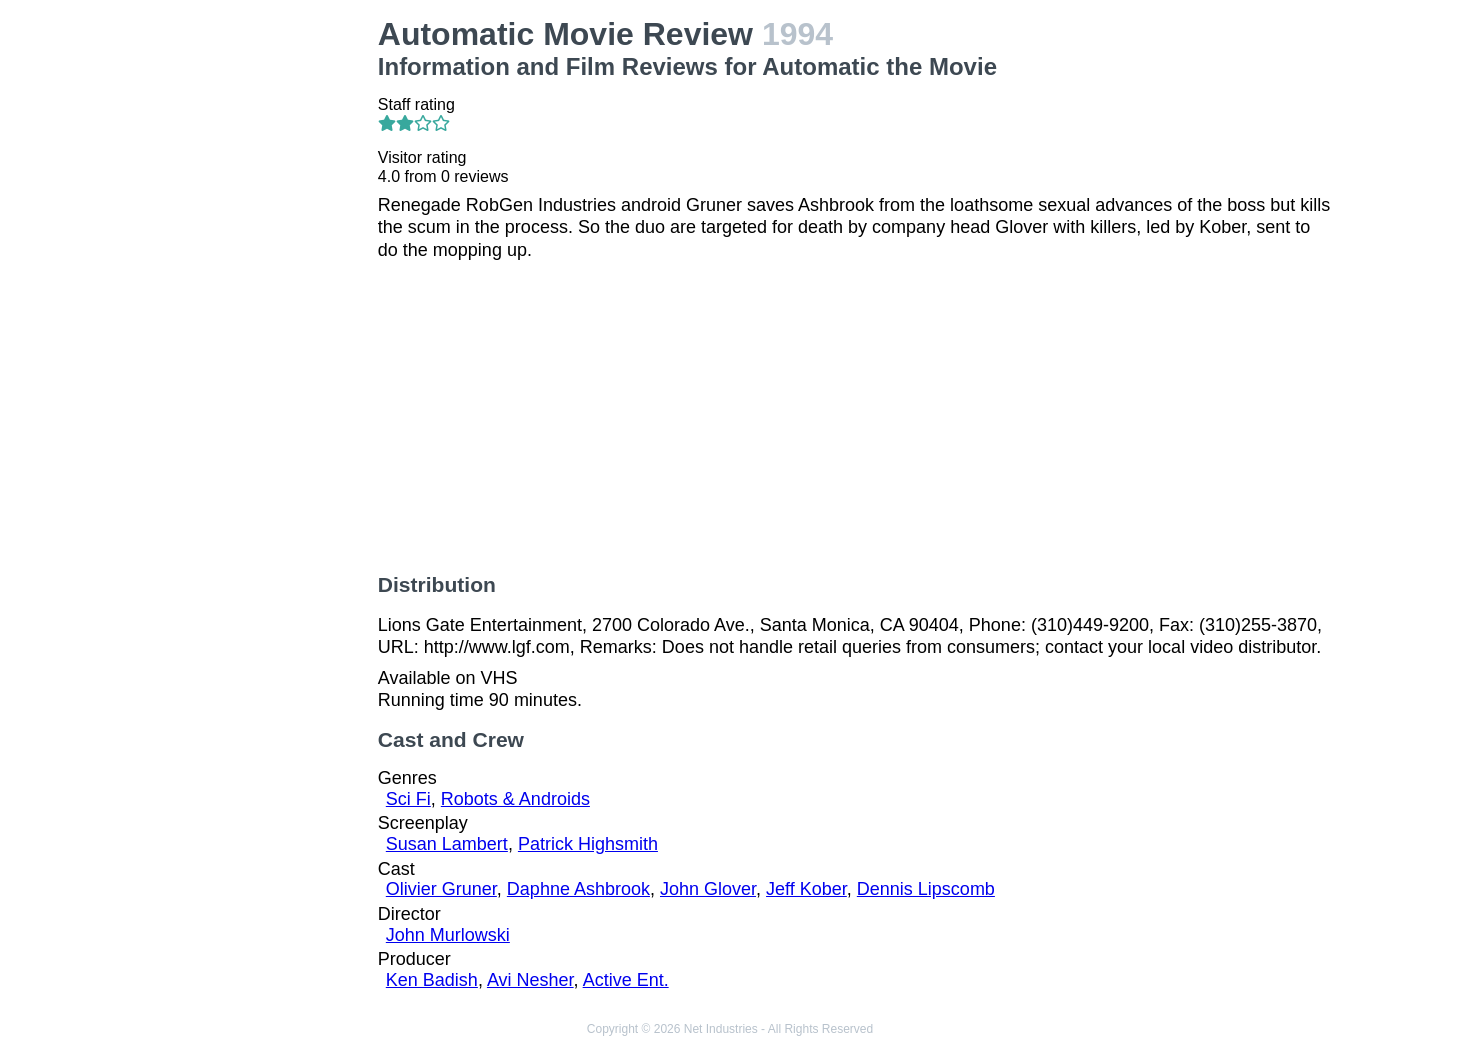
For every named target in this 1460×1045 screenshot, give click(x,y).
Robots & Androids (515, 799)
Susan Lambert (447, 844)
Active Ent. (626, 980)
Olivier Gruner (441, 889)
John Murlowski (448, 935)
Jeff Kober (806, 889)
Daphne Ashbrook (578, 889)
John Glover (708, 889)
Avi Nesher (530, 980)
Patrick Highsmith (588, 844)
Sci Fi (408, 799)
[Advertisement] (254, 316)
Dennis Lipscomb (926, 889)
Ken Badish (432, 980)
